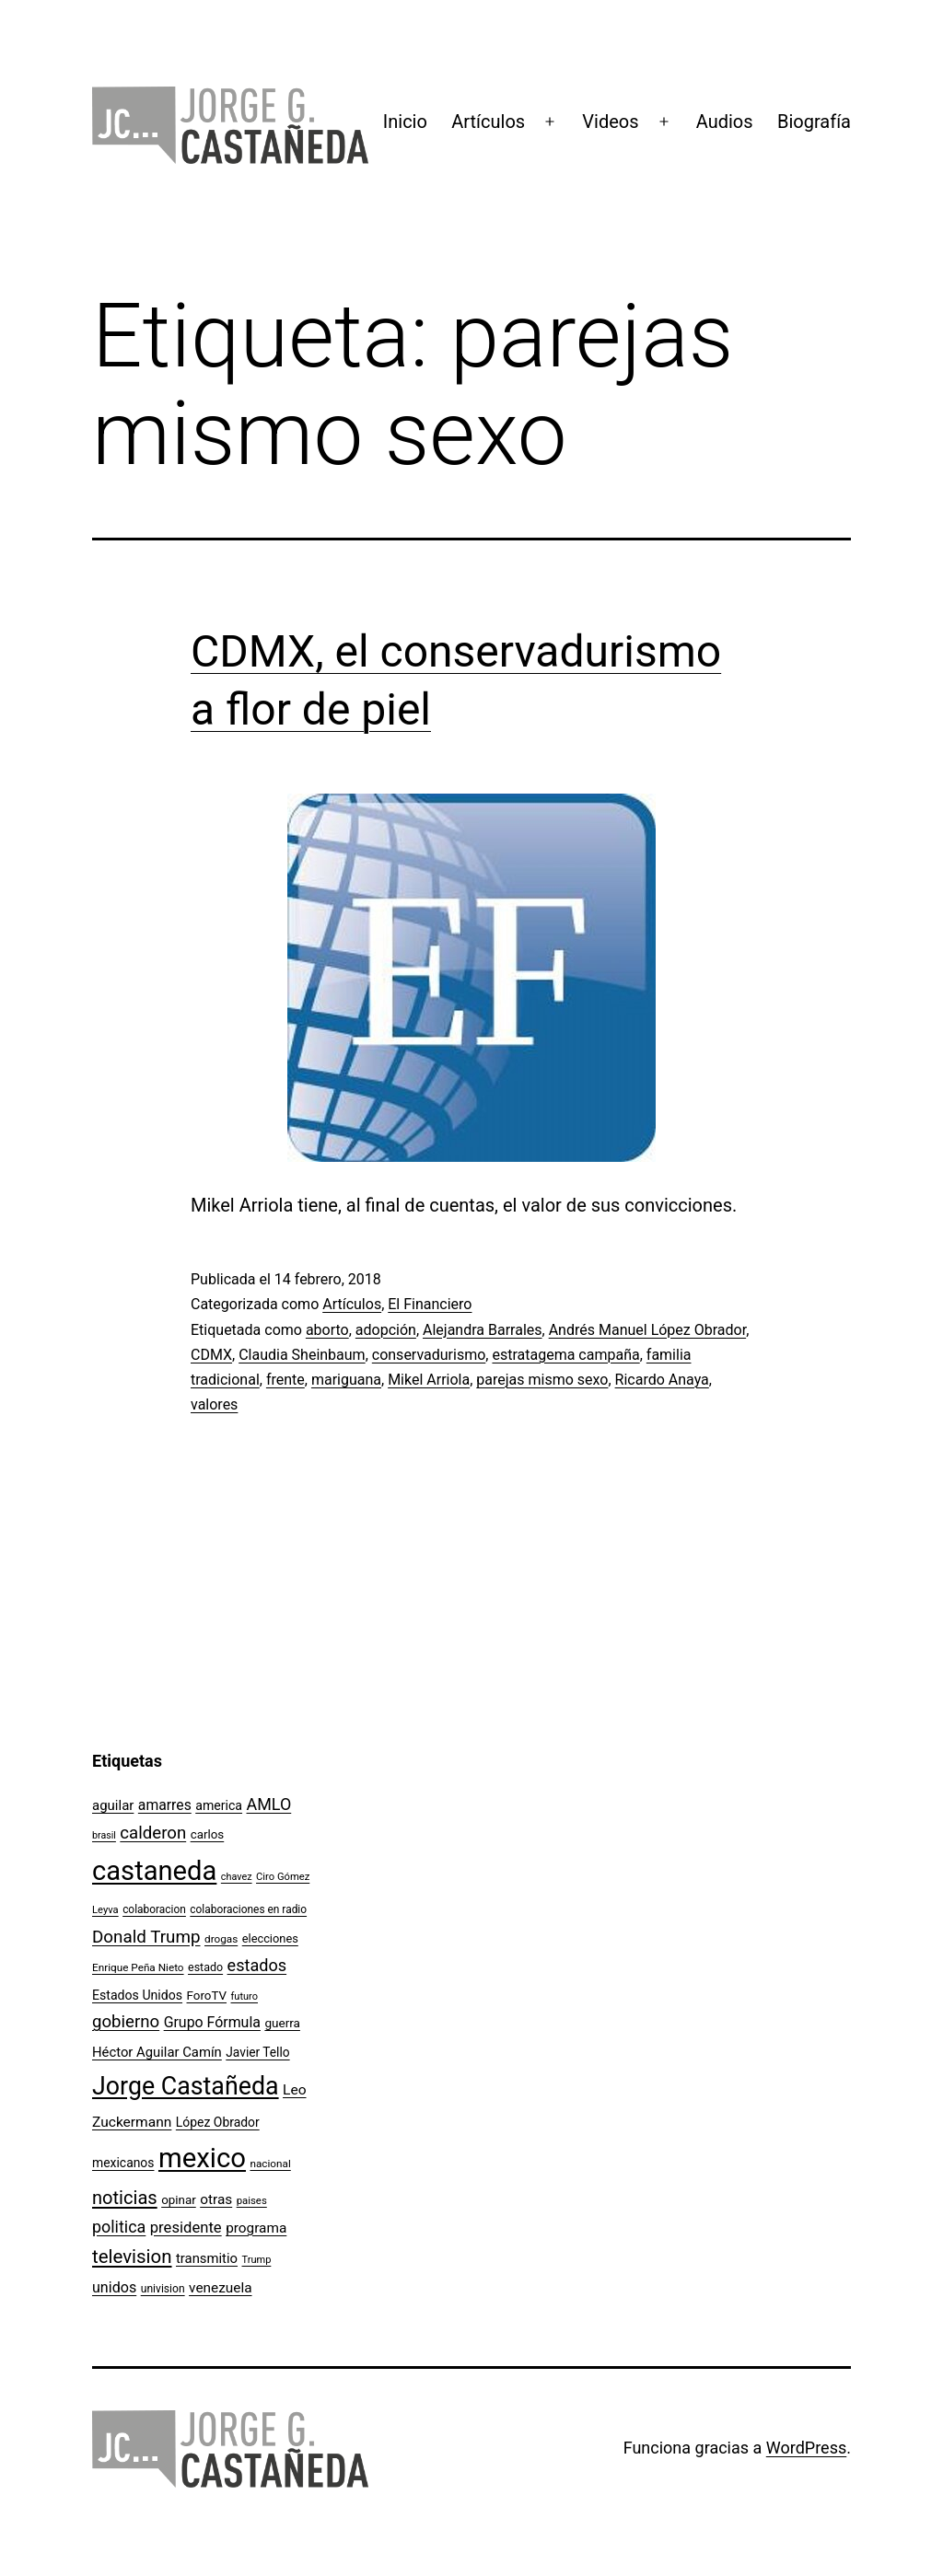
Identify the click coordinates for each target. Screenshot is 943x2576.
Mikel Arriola (429, 1379)
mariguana (346, 1379)
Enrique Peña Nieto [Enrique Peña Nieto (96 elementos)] (138, 1967)
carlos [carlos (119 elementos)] (208, 1834)
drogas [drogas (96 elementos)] (221, 1938)
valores (214, 1404)
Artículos (488, 121)
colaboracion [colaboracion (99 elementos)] (154, 1909)
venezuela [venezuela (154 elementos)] (220, 2288)
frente (285, 1379)
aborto (327, 1330)
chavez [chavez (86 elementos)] (236, 1877)
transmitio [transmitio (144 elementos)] (207, 2258)
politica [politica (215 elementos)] (119, 2226)
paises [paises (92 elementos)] (252, 2200)
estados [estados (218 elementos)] (257, 1965)
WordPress (806, 2447)
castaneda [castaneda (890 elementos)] (154, 1870)
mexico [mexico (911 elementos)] (202, 2158)
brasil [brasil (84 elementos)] (104, 1835)
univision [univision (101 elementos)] (163, 2288)
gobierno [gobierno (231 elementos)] (125, 2022)
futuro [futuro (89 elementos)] (245, 1996)
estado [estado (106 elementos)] (205, 1967)
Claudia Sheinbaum (302, 1354)
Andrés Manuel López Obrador (647, 1330)
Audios (724, 121)
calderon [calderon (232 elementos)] (153, 1833)
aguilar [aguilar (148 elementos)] (113, 1805)
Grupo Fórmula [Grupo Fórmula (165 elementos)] (212, 2022)
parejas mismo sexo (542, 1379)
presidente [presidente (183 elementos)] (186, 2227)
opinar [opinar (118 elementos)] (178, 2200)
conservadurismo (429, 1354)
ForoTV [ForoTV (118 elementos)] (207, 1995)
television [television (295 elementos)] (132, 2256)
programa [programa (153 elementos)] (256, 2228)
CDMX (211, 1354)
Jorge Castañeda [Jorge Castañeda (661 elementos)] (185, 2086)
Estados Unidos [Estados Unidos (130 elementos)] (137, 1995)
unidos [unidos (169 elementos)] (114, 2287)
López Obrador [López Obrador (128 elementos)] (218, 2122)
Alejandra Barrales (482, 1330)
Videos (610, 121)
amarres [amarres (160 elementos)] (165, 1805)
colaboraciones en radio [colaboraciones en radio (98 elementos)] (248, 1909)
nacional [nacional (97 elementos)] (270, 2163)
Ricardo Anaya (662, 1379)
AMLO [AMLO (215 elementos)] (269, 1804)
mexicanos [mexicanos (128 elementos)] (123, 2162)
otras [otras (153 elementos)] (216, 2199)
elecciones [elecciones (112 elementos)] (270, 1938)
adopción (385, 1330)
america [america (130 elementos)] (218, 1805)
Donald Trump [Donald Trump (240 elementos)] (146, 1937)
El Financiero (430, 1304)
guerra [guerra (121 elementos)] (282, 2022)
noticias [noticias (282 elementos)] (124, 2198)
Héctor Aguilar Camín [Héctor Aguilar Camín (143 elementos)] (157, 2052)
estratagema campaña (565, 1354)
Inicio (405, 121)
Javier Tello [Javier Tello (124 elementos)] (257, 2052)
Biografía (814, 121)
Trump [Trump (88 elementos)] (257, 2260)
